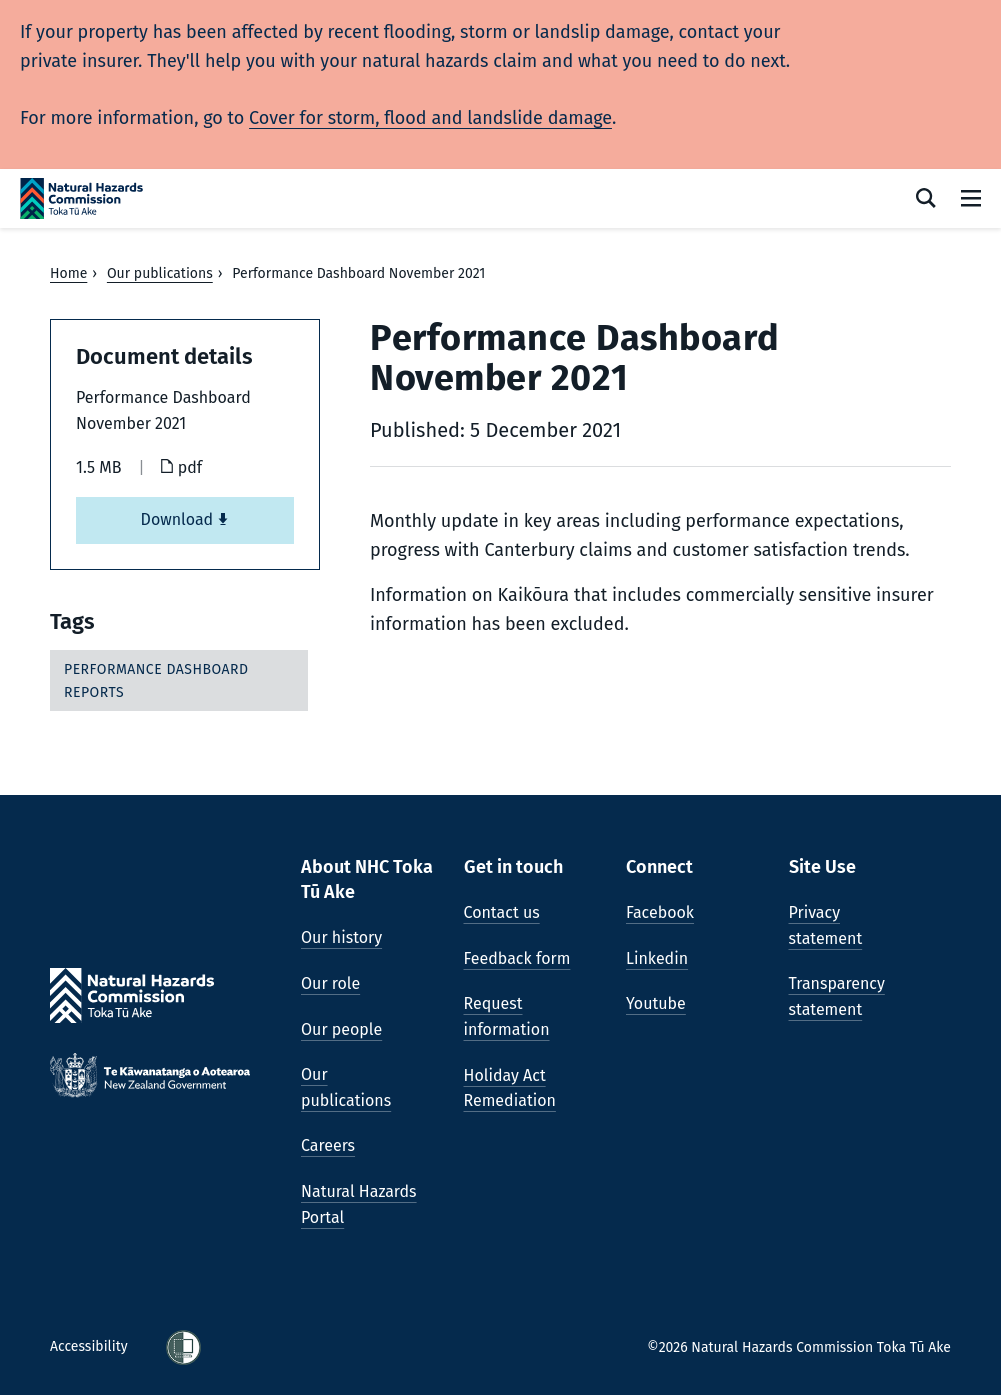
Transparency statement (837, 996)
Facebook (660, 912)
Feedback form (517, 958)
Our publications (160, 273)
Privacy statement (826, 925)
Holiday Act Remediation (510, 1088)
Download (185, 519)
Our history (341, 937)
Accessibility (90, 1346)
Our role (330, 983)
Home (68, 273)
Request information (507, 1016)
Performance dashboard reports (156, 680)
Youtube (656, 1003)
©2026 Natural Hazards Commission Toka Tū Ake (799, 1347)
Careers (328, 1145)
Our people (341, 1029)
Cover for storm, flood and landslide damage (430, 118)
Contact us (502, 912)
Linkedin (657, 958)
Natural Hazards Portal (359, 1204)
